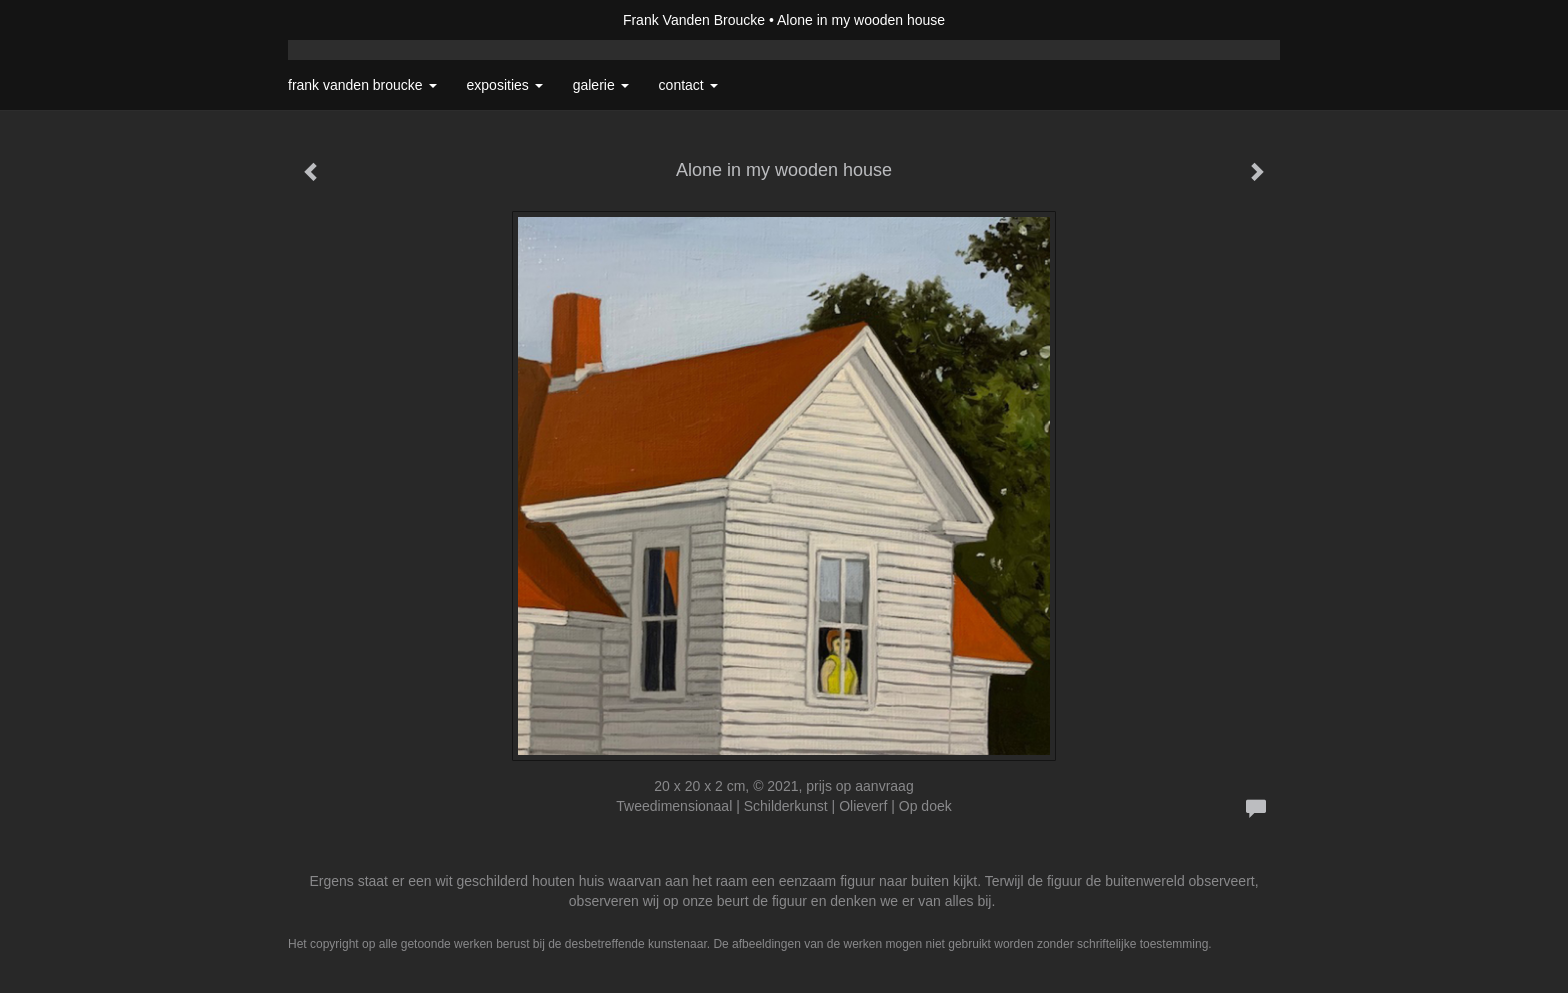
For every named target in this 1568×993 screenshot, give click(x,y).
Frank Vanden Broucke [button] (362, 85)
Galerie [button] (601, 85)
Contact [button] (688, 85)
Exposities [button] (505, 85)
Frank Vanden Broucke (694, 20)
